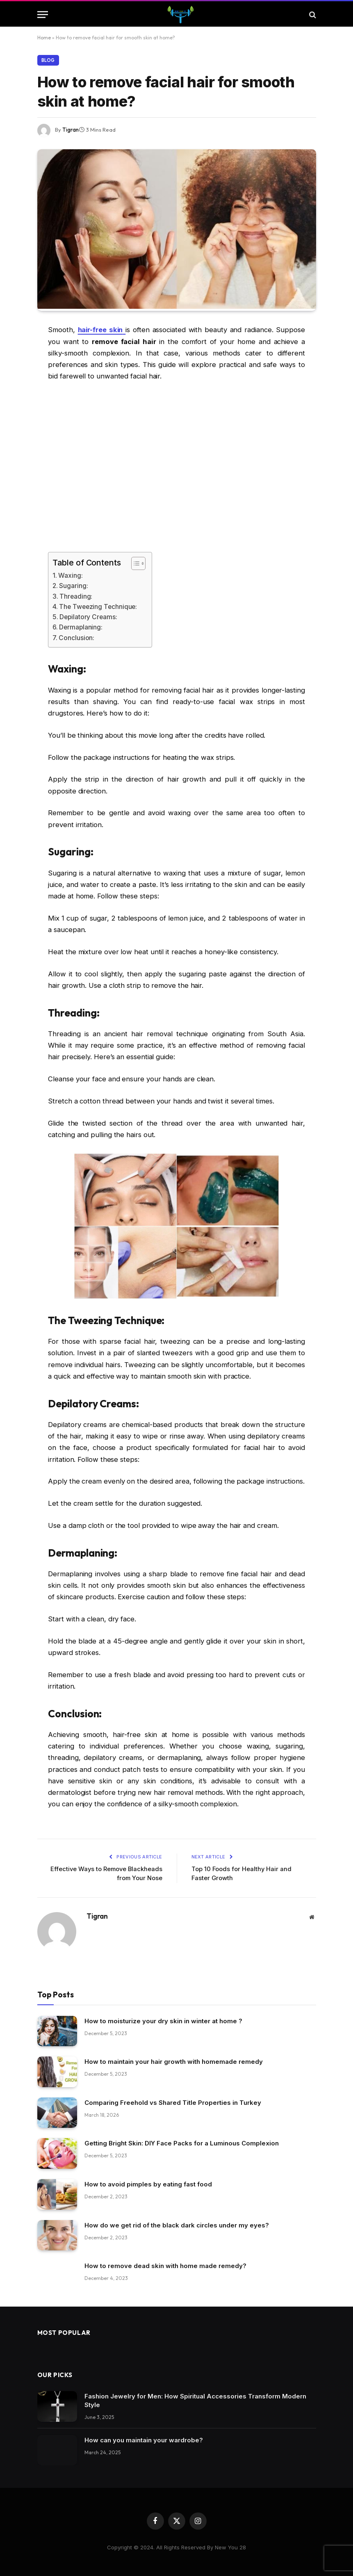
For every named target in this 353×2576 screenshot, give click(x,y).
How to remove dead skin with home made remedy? (165, 2265)
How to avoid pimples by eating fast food (148, 2184)
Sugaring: (73, 586)
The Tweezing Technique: (98, 606)
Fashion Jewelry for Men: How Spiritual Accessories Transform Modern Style (195, 2400)
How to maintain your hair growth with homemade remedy (173, 2061)
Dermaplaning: (81, 627)
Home (44, 37)
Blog (48, 60)
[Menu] (42, 14)
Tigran (70, 129)
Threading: (75, 596)
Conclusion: (76, 637)
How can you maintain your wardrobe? (143, 2440)
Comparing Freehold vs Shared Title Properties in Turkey (172, 2102)
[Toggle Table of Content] (134, 563)
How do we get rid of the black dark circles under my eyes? (176, 2225)
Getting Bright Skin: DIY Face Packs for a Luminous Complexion (181, 2143)
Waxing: (70, 575)
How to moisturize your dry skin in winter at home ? (163, 2020)
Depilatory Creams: (88, 616)
